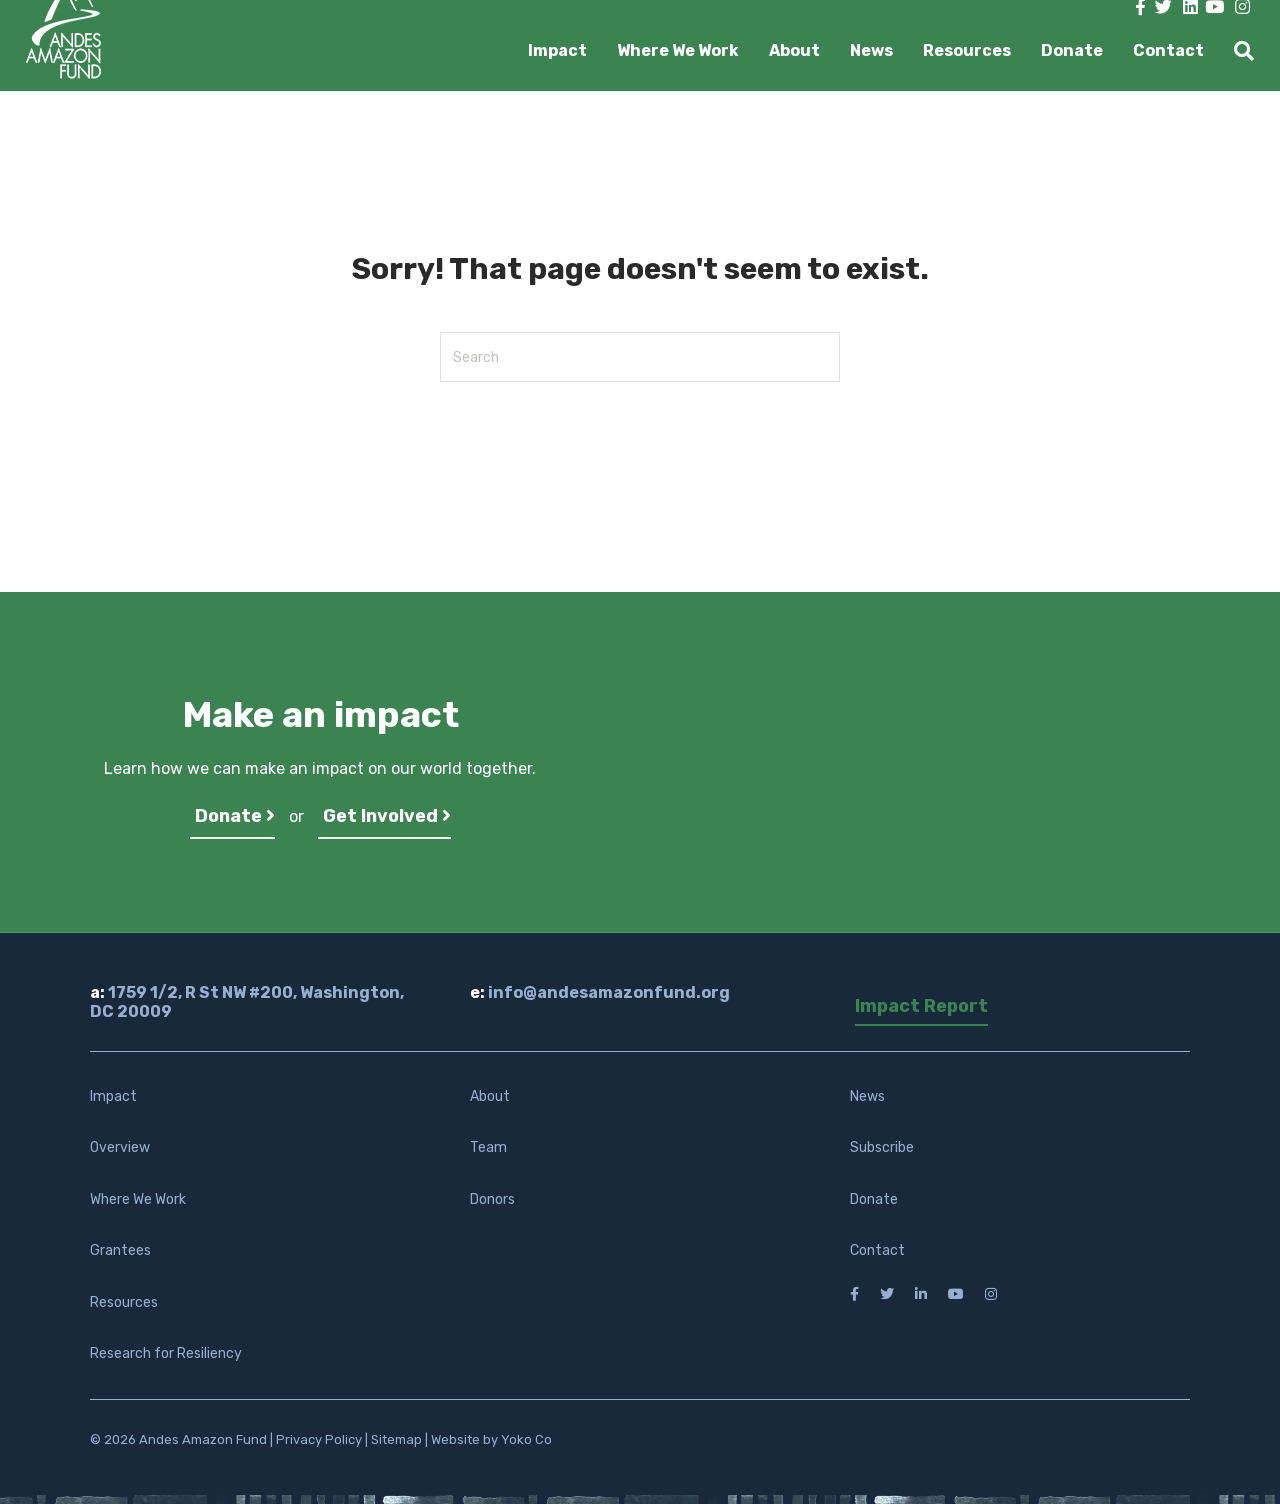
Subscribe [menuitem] (882, 1147)
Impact (557, 50)
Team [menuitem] (488, 1147)
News (871, 50)
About (794, 50)
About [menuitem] (490, 1096)
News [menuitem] (867, 1096)
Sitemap (396, 1439)
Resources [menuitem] (124, 1302)
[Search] (1236, 51)
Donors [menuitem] (492, 1199)
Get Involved (387, 816)
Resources (967, 50)
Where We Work (678, 50)
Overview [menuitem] (120, 1147)
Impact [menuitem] (113, 1096)
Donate (1072, 50)
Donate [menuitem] (874, 1199)
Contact (1168, 50)
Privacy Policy (319, 1439)
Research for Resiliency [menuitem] (166, 1353)
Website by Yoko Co (491, 1439)
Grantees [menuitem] (120, 1250)
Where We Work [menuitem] (138, 1199)
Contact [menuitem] (877, 1250)
